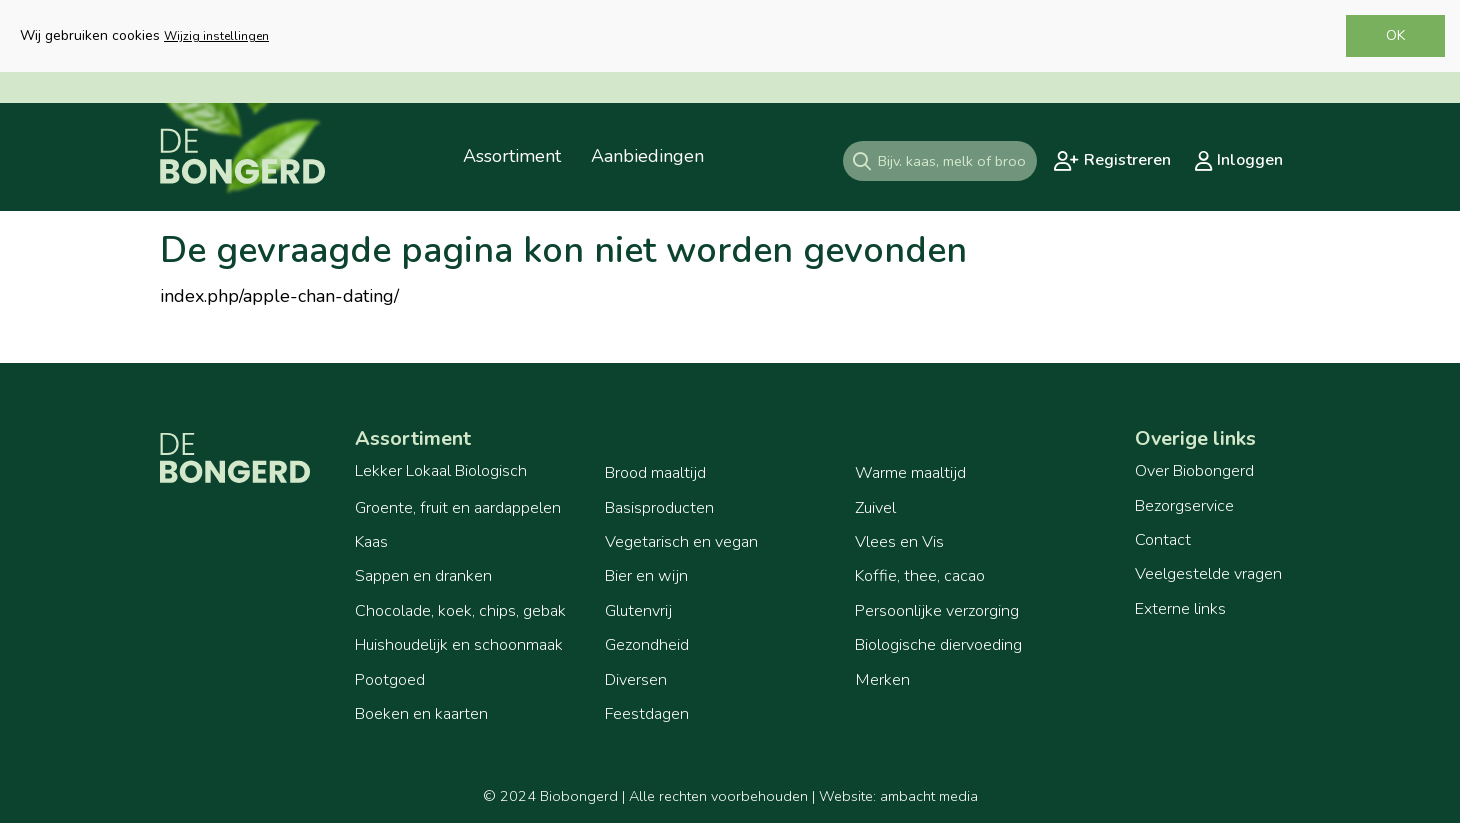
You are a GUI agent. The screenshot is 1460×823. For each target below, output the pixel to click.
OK (1395, 35)
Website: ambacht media (898, 796)
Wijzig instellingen (216, 36)
